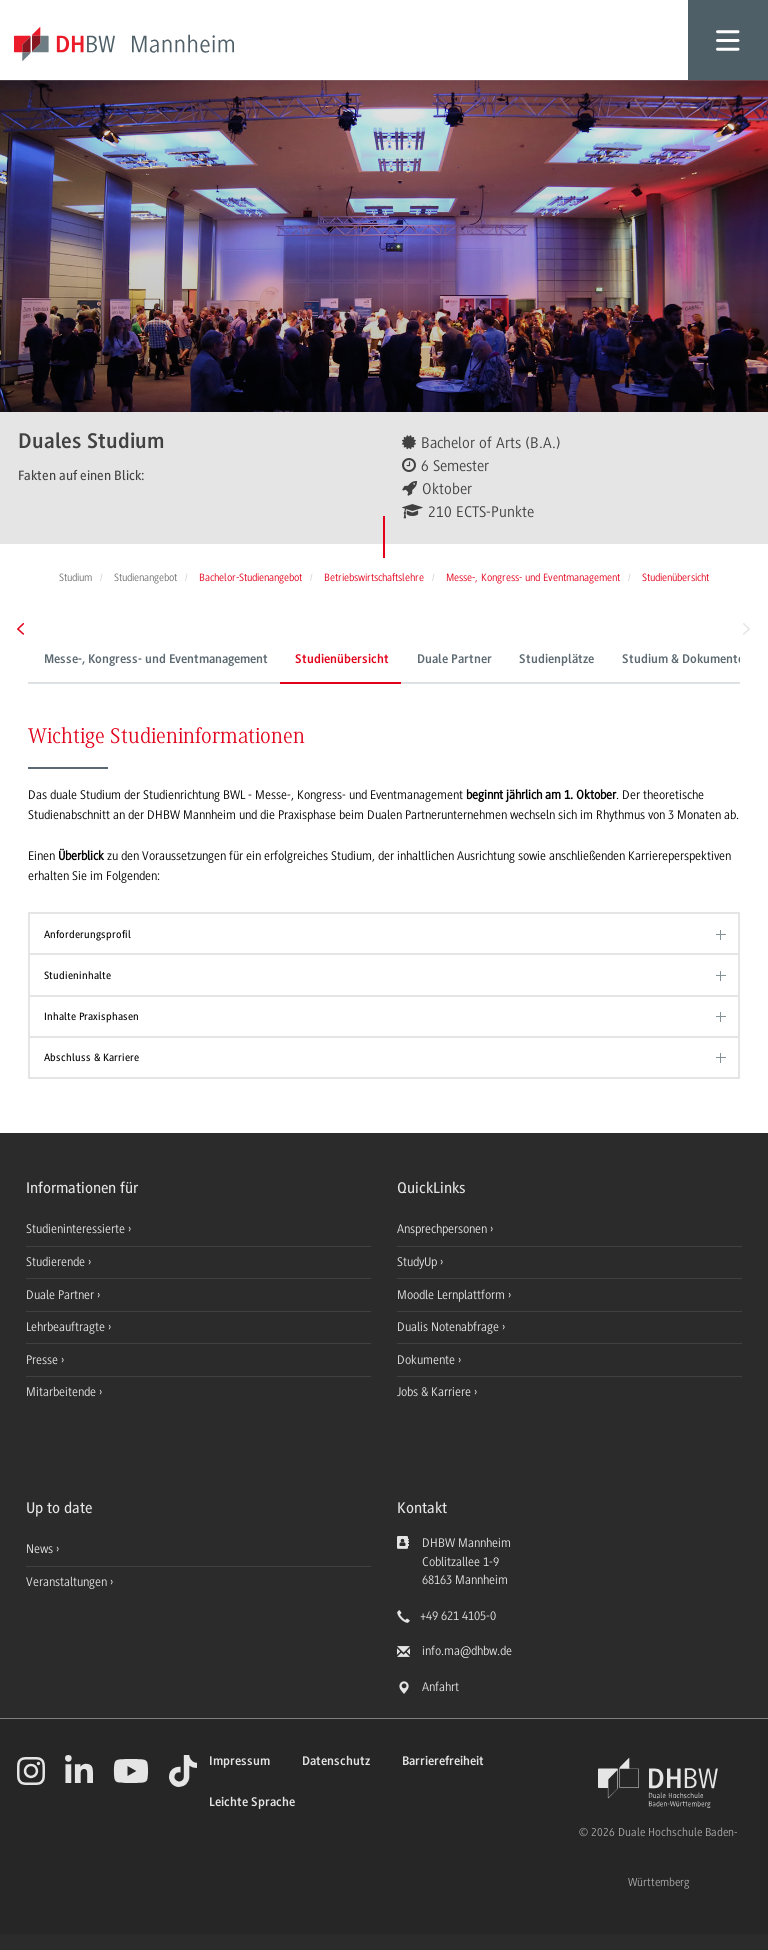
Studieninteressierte (77, 1229)
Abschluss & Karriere (91, 1057)
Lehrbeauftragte (67, 1327)
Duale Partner (454, 660)
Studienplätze (556, 660)
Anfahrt (440, 1687)
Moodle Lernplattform (452, 1295)
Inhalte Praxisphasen (91, 1016)
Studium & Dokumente (683, 660)
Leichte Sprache (252, 1802)
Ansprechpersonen (443, 1229)
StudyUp (418, 1262)
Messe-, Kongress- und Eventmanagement (156, 660)
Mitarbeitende (62, 1392)
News (39, 1549)
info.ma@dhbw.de (467, 1651)
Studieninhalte (77, 975)
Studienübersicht (342, 660)
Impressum (239, 1761)
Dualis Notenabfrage (449, 1327)
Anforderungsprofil (87, 934)
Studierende (57, 1262)
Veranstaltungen (66, 1582)
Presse (43, 1360)
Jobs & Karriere (435, 1392)
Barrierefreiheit (443, 1761)
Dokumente (427, 1360)
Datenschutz (336, 1761)
